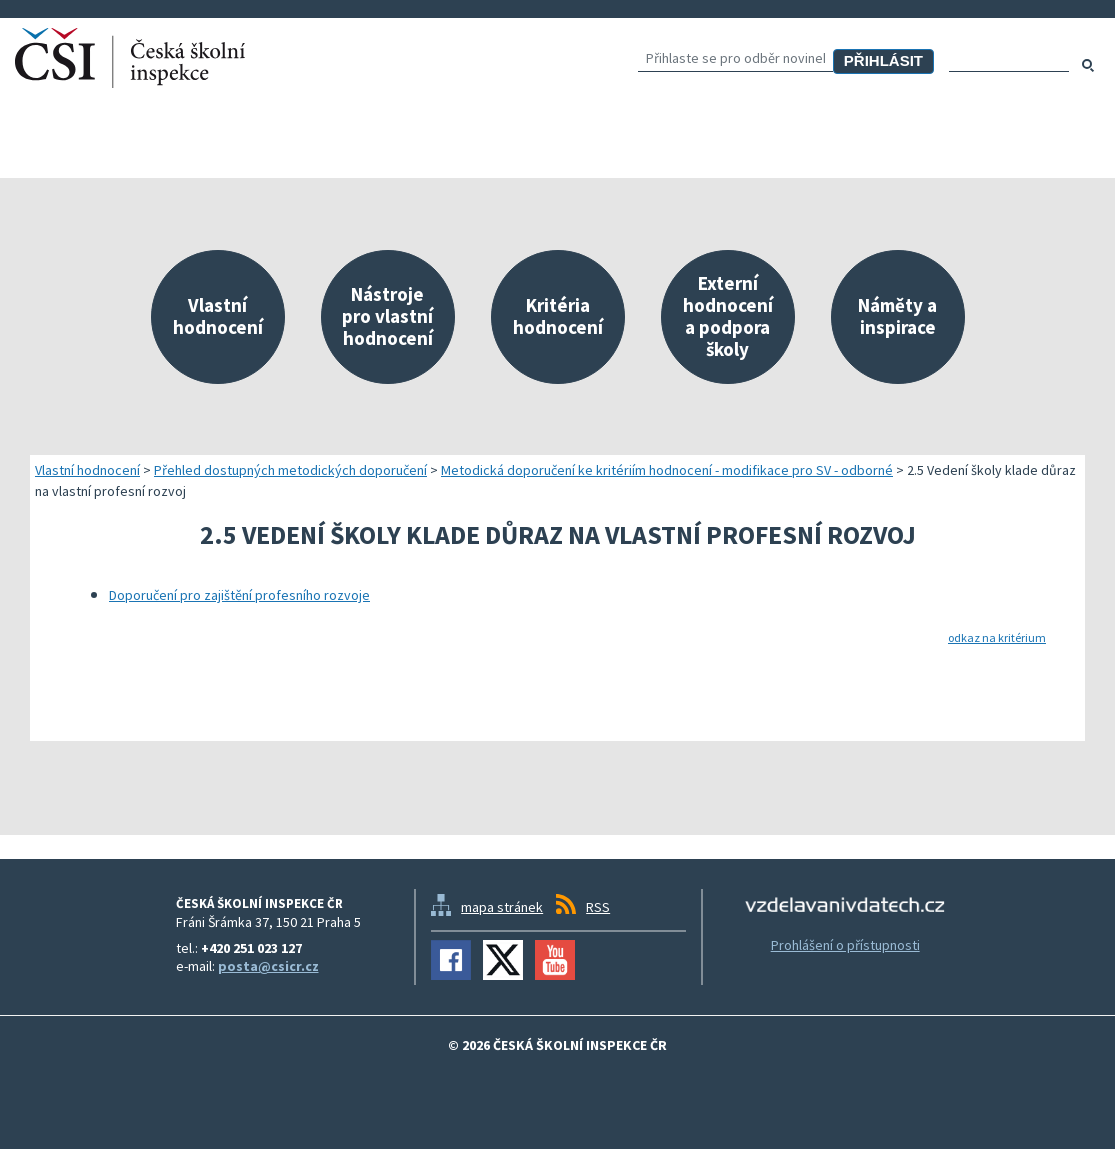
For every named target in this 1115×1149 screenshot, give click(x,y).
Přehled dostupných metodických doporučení (290, 470)
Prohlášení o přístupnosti (845, 945)
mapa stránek (502, 907)
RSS (598, 907)
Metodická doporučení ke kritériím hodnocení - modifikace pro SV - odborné (667, 470)
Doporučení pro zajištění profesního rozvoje (239, 595)
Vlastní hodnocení (87, 470)
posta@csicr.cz (268, 966)
